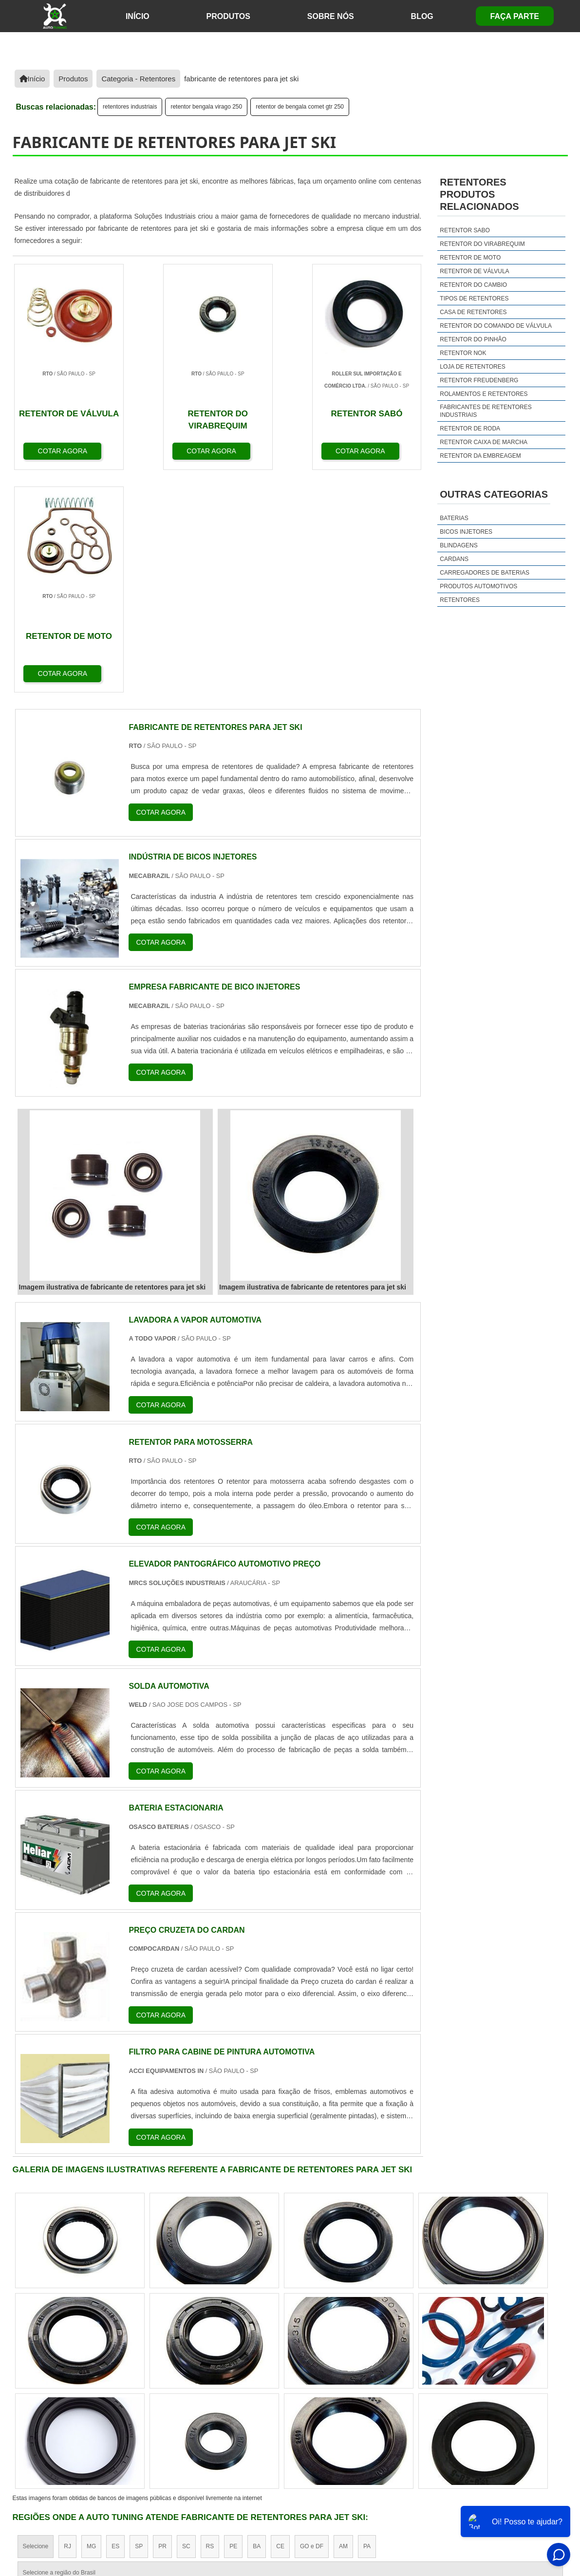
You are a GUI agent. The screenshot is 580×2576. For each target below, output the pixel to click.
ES (115, 2323)
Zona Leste (221, 2408)
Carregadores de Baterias (484, 572)
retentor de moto (470, 257)
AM (343, 2323)
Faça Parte (514, 16)
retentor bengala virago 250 (206, 106)
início (138, 16)
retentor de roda (470, 428)
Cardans (454, 559)
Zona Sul (179, 2408)
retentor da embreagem (480, 455)
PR (162, 2323)
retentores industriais (130, 106)
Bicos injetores (466, 531)
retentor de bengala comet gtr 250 (300, 106)
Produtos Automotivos (478, 586)
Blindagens (458, 545)
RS (210, 2323)
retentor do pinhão (473, 339)
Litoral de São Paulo (342, 2408)
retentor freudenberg (479, 380)
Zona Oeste (137, 2408)
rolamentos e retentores (483, 394)
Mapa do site (495, 2497)
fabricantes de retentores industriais (485, 411)
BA (257, 2323)
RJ (67, 2323)
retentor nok (463, 353)
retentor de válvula (474, 271)
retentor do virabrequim (482, 244)
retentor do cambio (473, 284)
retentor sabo (464, 230)
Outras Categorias (494, 494)
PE (233, 2323)
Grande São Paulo (276, 2408)
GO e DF (311, 2323)
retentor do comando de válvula (496, 325)
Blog (422, 16)
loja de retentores (472, 366)
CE (280, 2323)
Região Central (42, 2408)
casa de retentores (473, 312)
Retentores (460, 600)
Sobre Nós (330, 16)
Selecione (36, 2323)
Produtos (228, 16)
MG (91, 2323)
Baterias (454, 518)
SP (139, 2323)
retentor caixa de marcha (483, 442)
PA (367, 2323)
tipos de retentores (474, 298)
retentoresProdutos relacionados (479, 194)
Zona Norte (92, 2408)
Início (369, 2497)
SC (186, 2323)
